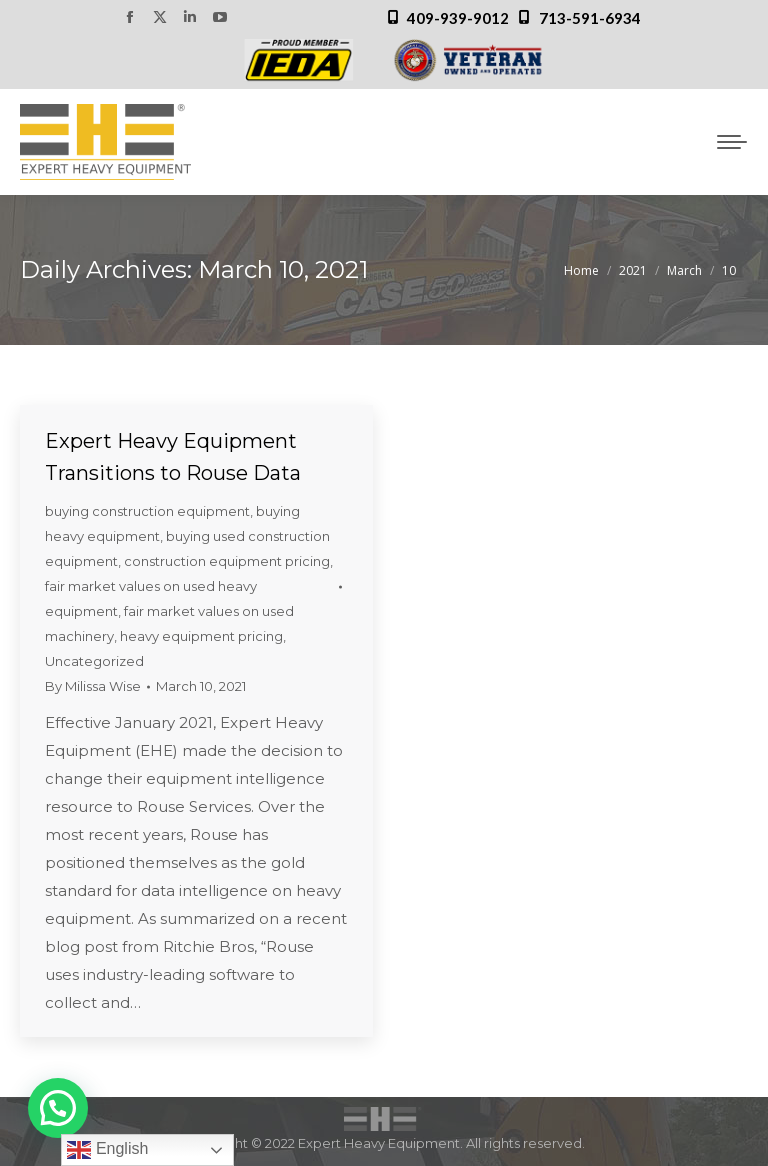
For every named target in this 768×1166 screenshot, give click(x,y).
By (93, 686)
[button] (58, 1108)
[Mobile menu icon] (732, 142)
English (107, 1150)
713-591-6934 (590, 18)
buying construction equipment (147, 511)
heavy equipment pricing (201, 636)
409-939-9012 (458, 18)
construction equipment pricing (227, 561)
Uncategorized (94, 661)
